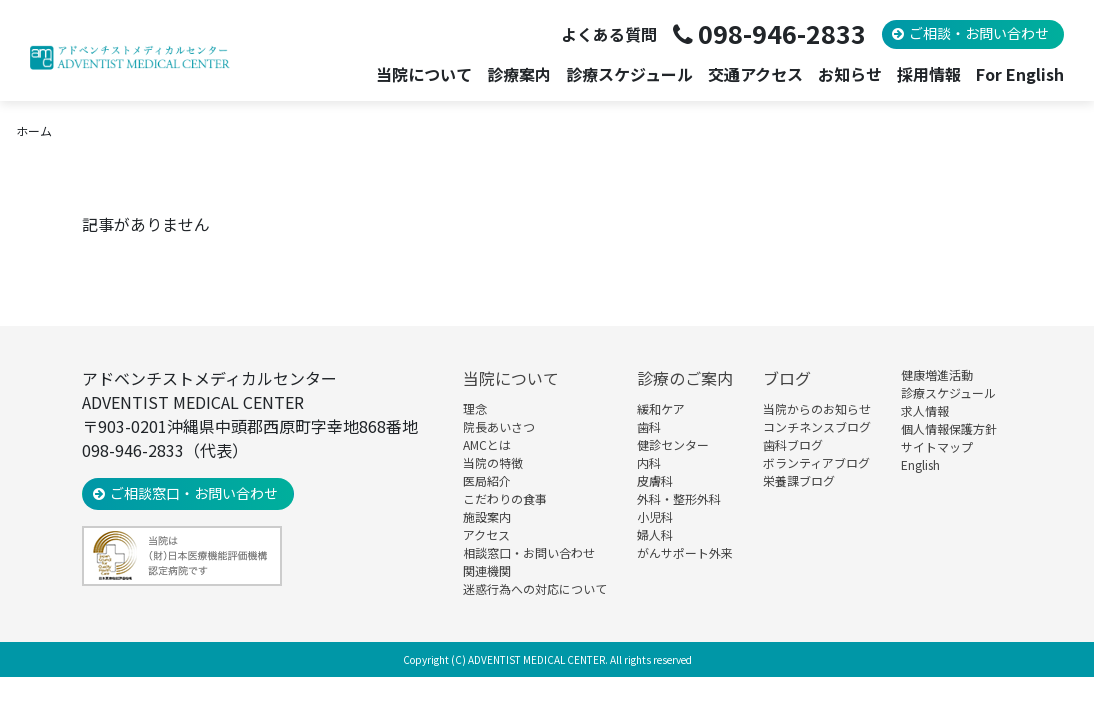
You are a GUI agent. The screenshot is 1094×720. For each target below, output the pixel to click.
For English (1020, 74)
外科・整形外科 (679, 498)
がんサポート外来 (685, 552)
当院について (511, 378)
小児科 (655, 516)
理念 (475, 408)
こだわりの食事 (505, 498)
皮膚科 (655, 480)
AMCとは (487, 444)
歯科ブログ (793, 444)
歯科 (649, 426)
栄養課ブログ (799, 480)
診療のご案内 (685, 378)
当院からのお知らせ (817, 408)
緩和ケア (661, 408)
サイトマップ (937, 446)
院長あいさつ (499, 426)
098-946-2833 (782, 33)
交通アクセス (755, 74)
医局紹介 (487, 480)
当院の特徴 (493, 462)
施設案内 (487, 516)
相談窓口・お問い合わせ (529, 552)
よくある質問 (609, 34)
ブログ (787, 378)
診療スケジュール (629, 74)
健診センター (673, 444)
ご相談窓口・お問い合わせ (194, 493)
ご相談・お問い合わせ (979, 33)
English (920, 464)
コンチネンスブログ (817, 426)
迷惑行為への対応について (535, 588)
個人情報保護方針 (949, 428)
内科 (649, 462)
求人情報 (925, 410)
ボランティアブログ (816, 462)
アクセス (486, 534)
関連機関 (487, 570)
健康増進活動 (937, 374)
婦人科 (655, 534)
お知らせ (850, 74)
